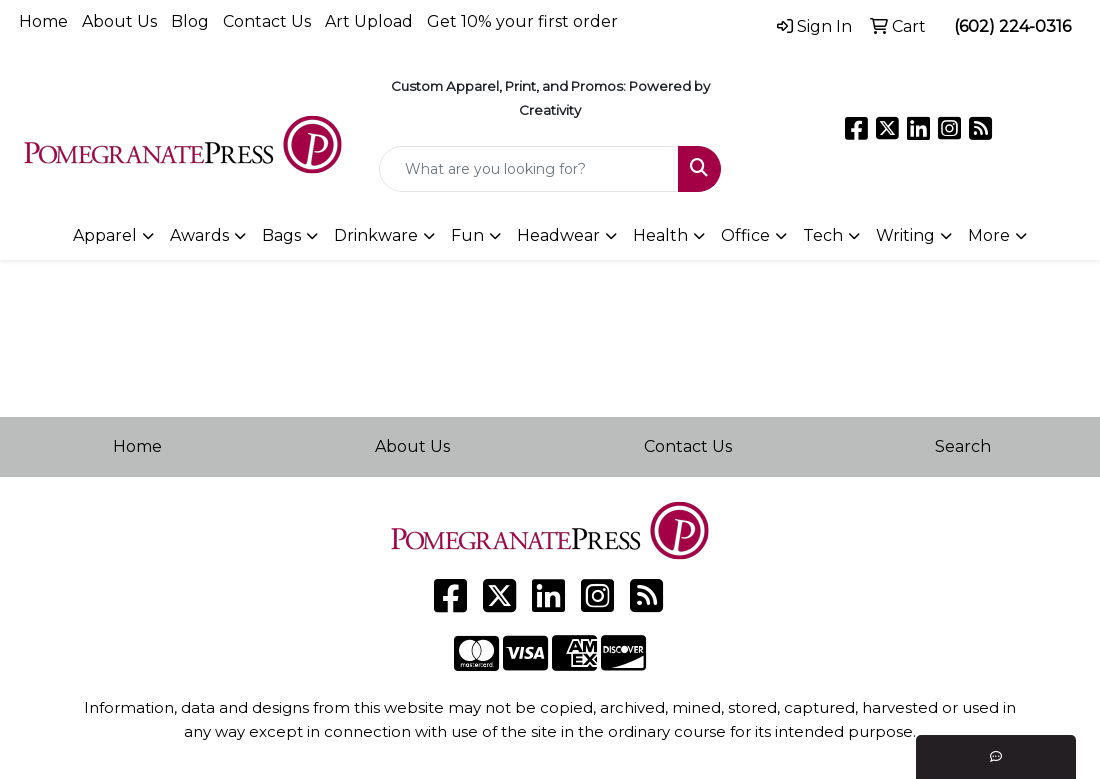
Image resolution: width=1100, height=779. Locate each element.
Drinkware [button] (376, 235)
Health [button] (660, 235)
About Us (119, 21)
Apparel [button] (105, 235)
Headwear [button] (558, 235)
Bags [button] (281, 235)
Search (963, 446)
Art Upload (369, 21)
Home (43, 21)
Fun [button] (467, 235)
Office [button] (745, 235)
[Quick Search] (529, 169)
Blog (190, 21)
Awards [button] (199, 235)
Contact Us (267, 21)
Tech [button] (823, 235)
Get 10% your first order (522, 21)
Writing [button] (905, 235)
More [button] (989, 235)
